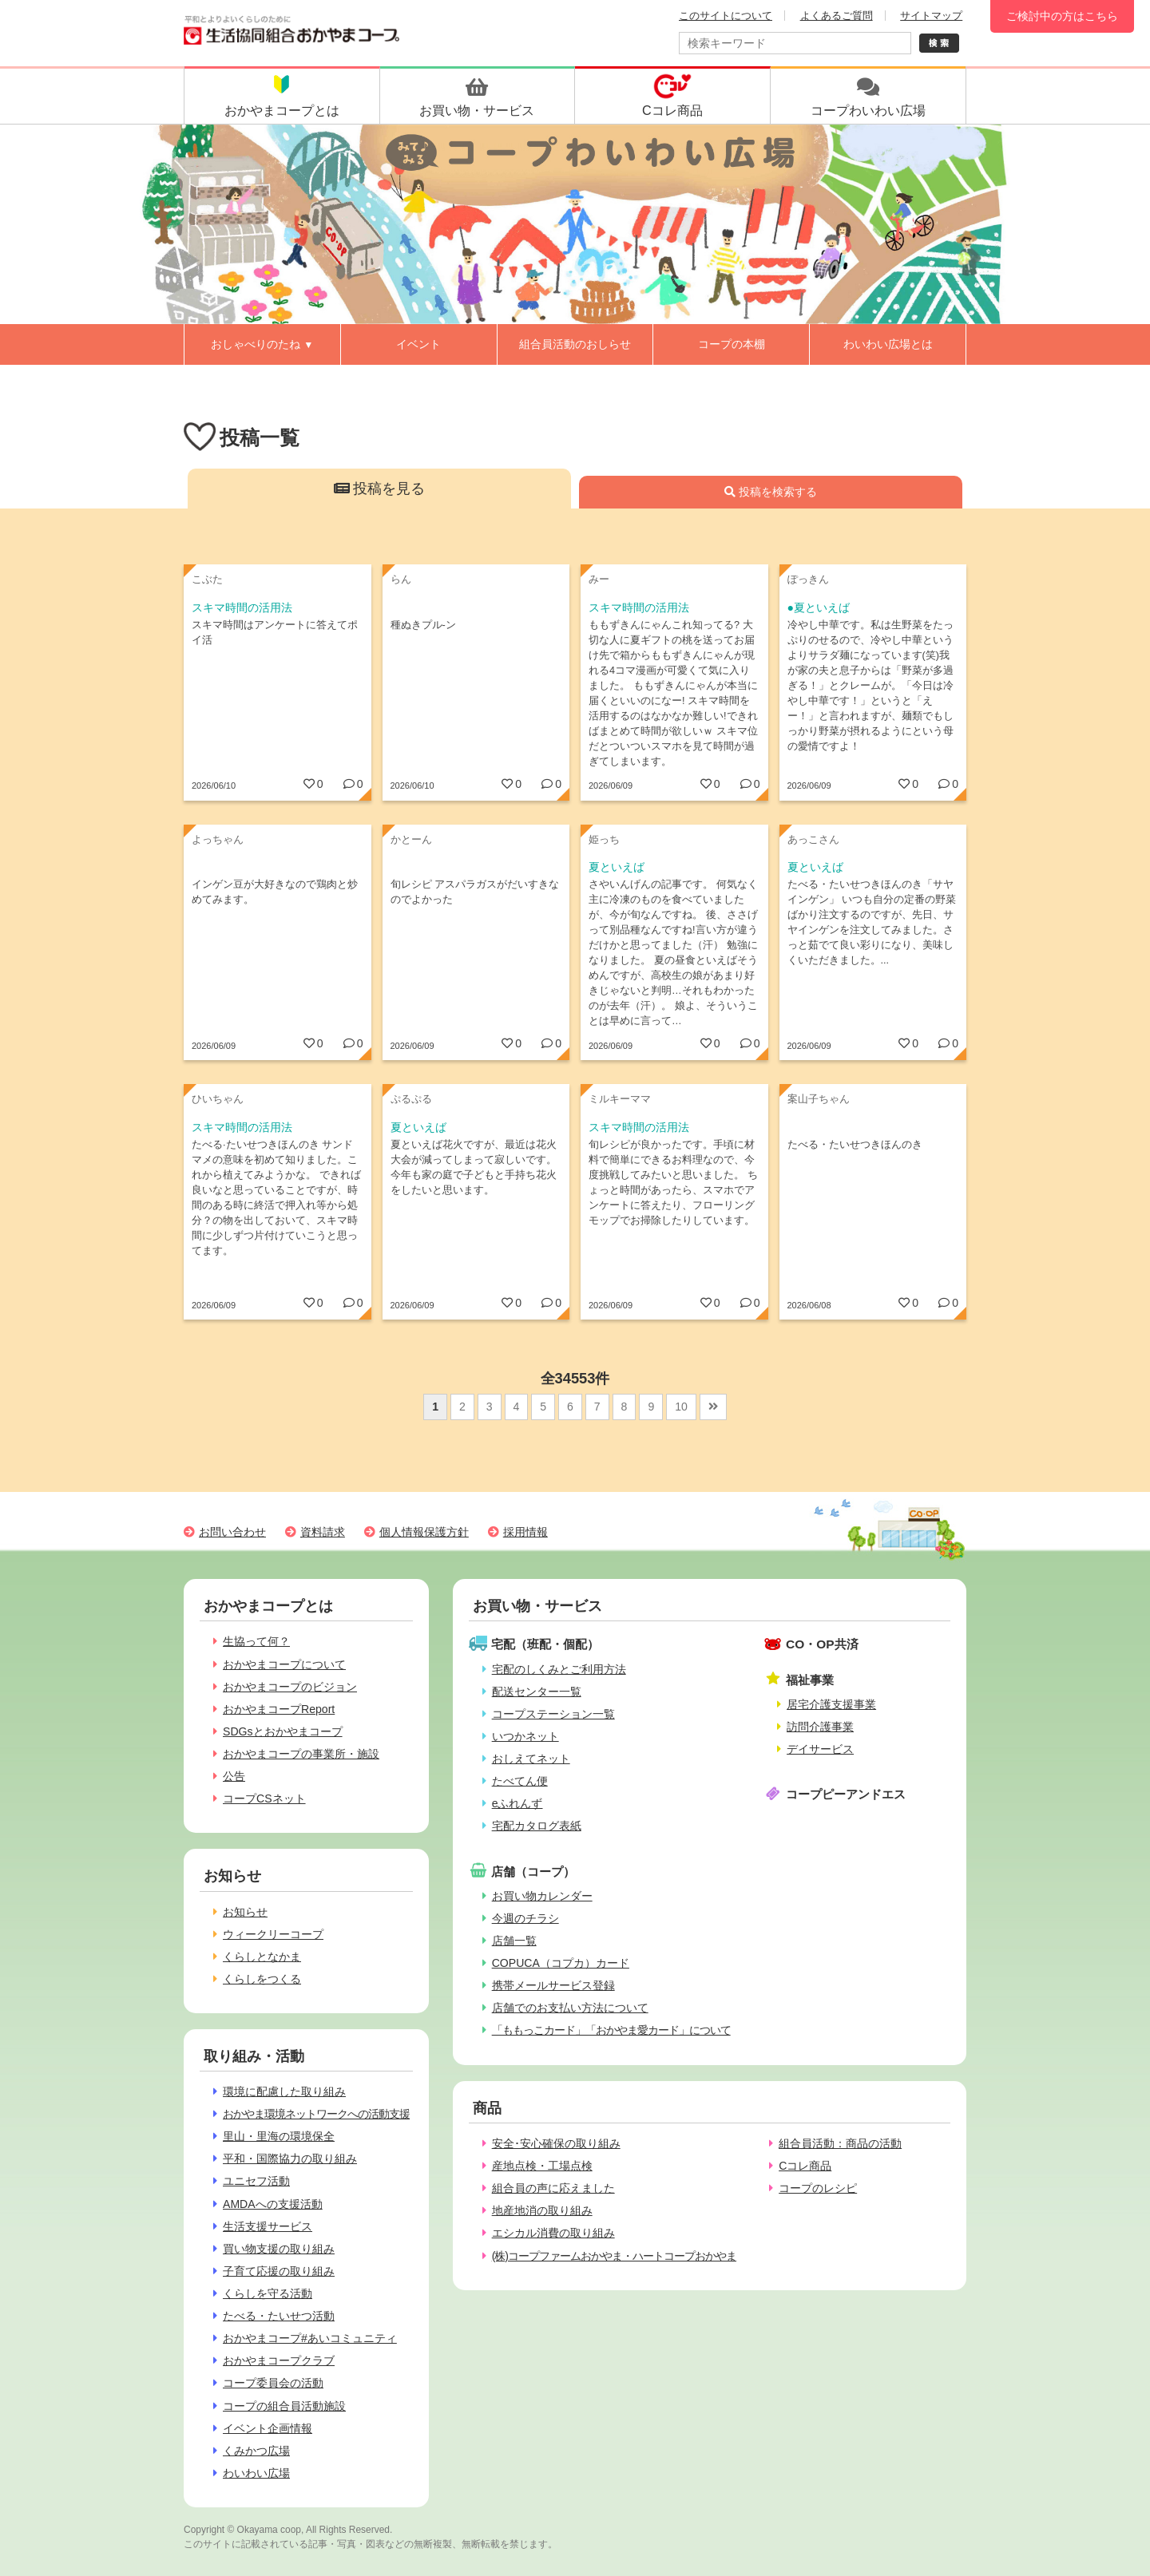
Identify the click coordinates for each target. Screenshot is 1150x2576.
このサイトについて (725, 16)
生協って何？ (256, 1641)
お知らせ (245, 1911)
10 (681, 1406)
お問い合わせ (232, 1531)
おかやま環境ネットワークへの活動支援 (316, 2113)
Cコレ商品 (805, 2165)
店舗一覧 (514, 1940)
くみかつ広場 (256, 2450)
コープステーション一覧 (553, 1713)
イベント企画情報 (267, 2428)
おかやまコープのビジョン (290, 1686)
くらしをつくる (262, 1979)
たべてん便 (520, 1781)
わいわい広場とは (888, 344)
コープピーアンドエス (846, 1794)
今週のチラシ (525, 1918)
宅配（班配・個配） (545, 1644)
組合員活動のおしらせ (575, 344)
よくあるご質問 (836, 16)
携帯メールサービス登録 (553, 1985)
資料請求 (322, 1531)
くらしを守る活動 (267, 2293)
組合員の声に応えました (553, 2188)
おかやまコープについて (284, 1664)
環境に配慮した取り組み (284, 2091)
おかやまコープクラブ (279, 2360)
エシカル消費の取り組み (553, 2232)
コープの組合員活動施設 (284, 2406)
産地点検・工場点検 (542, 2165)
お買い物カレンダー (542, 1895)
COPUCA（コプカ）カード (560, 1963)
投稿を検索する (770, 491)
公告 (234, 1776)
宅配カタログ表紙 (536, 1825)
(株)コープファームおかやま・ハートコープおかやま (614, 2256)
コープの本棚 (731, 344)
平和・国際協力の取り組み (290, 2158)
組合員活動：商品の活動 (840, 2143)
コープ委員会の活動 (273, 2382)
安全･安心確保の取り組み (556, 2143)
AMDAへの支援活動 (273, 2204)
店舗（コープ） (533, 1871)
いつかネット (525, 1736)
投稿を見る (380, 489)
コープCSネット (264, 1798)
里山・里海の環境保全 (279, 2136)
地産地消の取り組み (542, 2210)
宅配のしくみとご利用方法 (559, 1669)
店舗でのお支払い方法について (570, 2007)
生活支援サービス (267, 2226)
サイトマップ (931, 16)
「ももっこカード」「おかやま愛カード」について (611, 2030)
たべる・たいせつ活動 (279, 2315)
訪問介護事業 (820, 1726)
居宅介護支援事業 (831, 1704)
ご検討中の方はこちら (1062, 16)
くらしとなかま (262, 1956)
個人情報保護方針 (424, 1531)
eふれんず (517, 1803)
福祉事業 (810, 1680)
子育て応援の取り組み (279, 2271)
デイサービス (820, 1749)
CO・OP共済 (822, 1644)
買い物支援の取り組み (279, 2248)
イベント (418, 344)
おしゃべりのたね (262, 344)
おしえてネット (531, 1758)
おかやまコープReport (279, 1709)
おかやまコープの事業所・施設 (301, 1753)
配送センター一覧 (536, 1691)
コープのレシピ (818, 2188)
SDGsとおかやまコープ (283, 1731)
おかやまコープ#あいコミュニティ (310, 2338)
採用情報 (525, 1531)
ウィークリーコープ (273, 1934)
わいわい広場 (256, 2473)
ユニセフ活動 (256, 2180)
